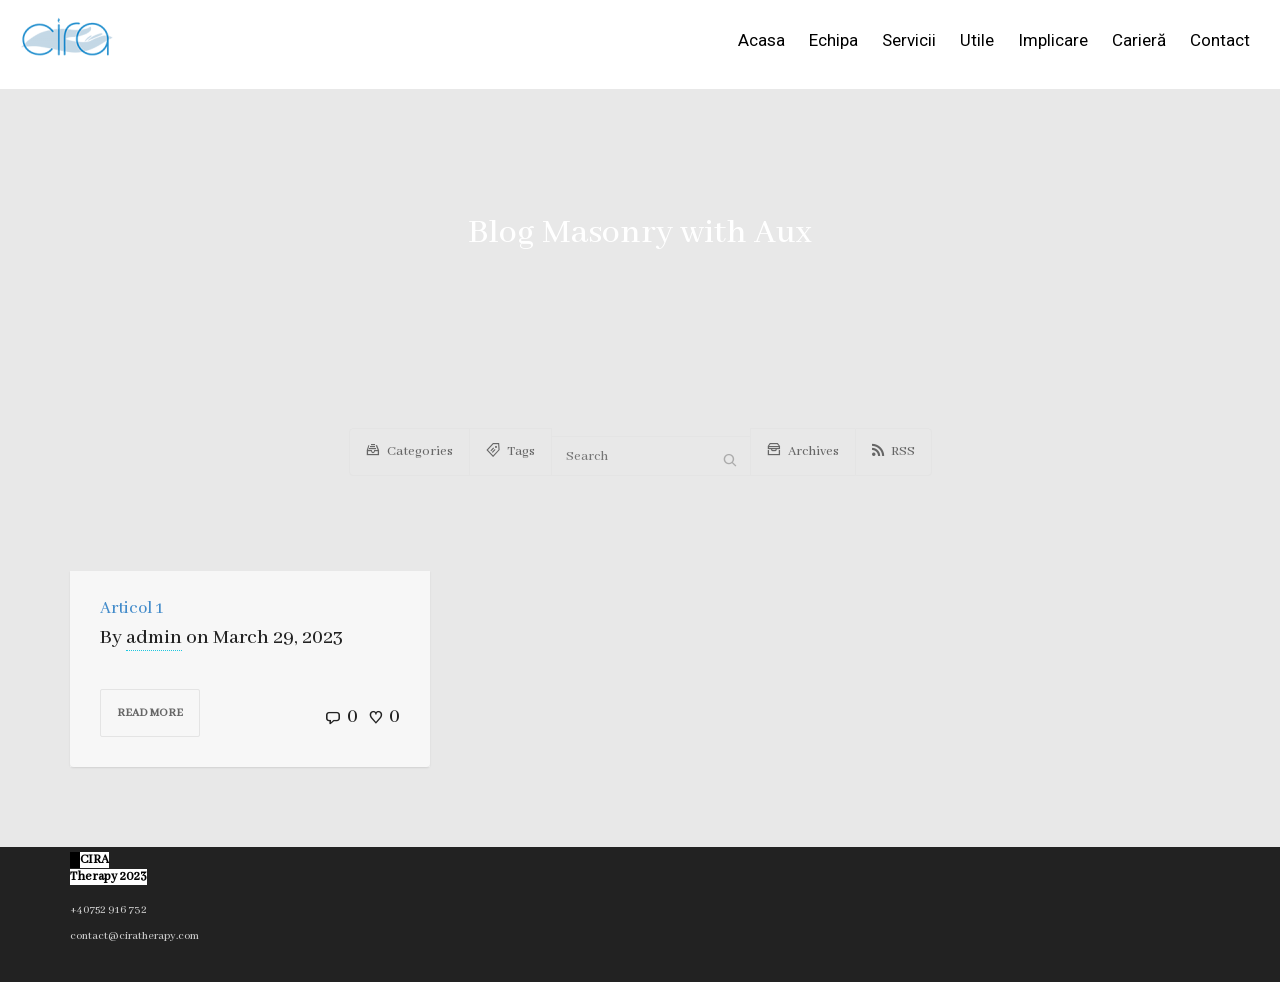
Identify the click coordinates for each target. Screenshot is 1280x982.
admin (154, 637)
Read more (150, 713)
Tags (510, 448)
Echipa (833, 40)
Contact (1220, 40)
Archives (803, 448)
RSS (893, 451)
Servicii (909, 40)
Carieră (1139, 40)
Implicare (1053, 40)
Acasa (761, 40)
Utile (977, 40)
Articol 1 (131, 608)
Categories (409, 448)
